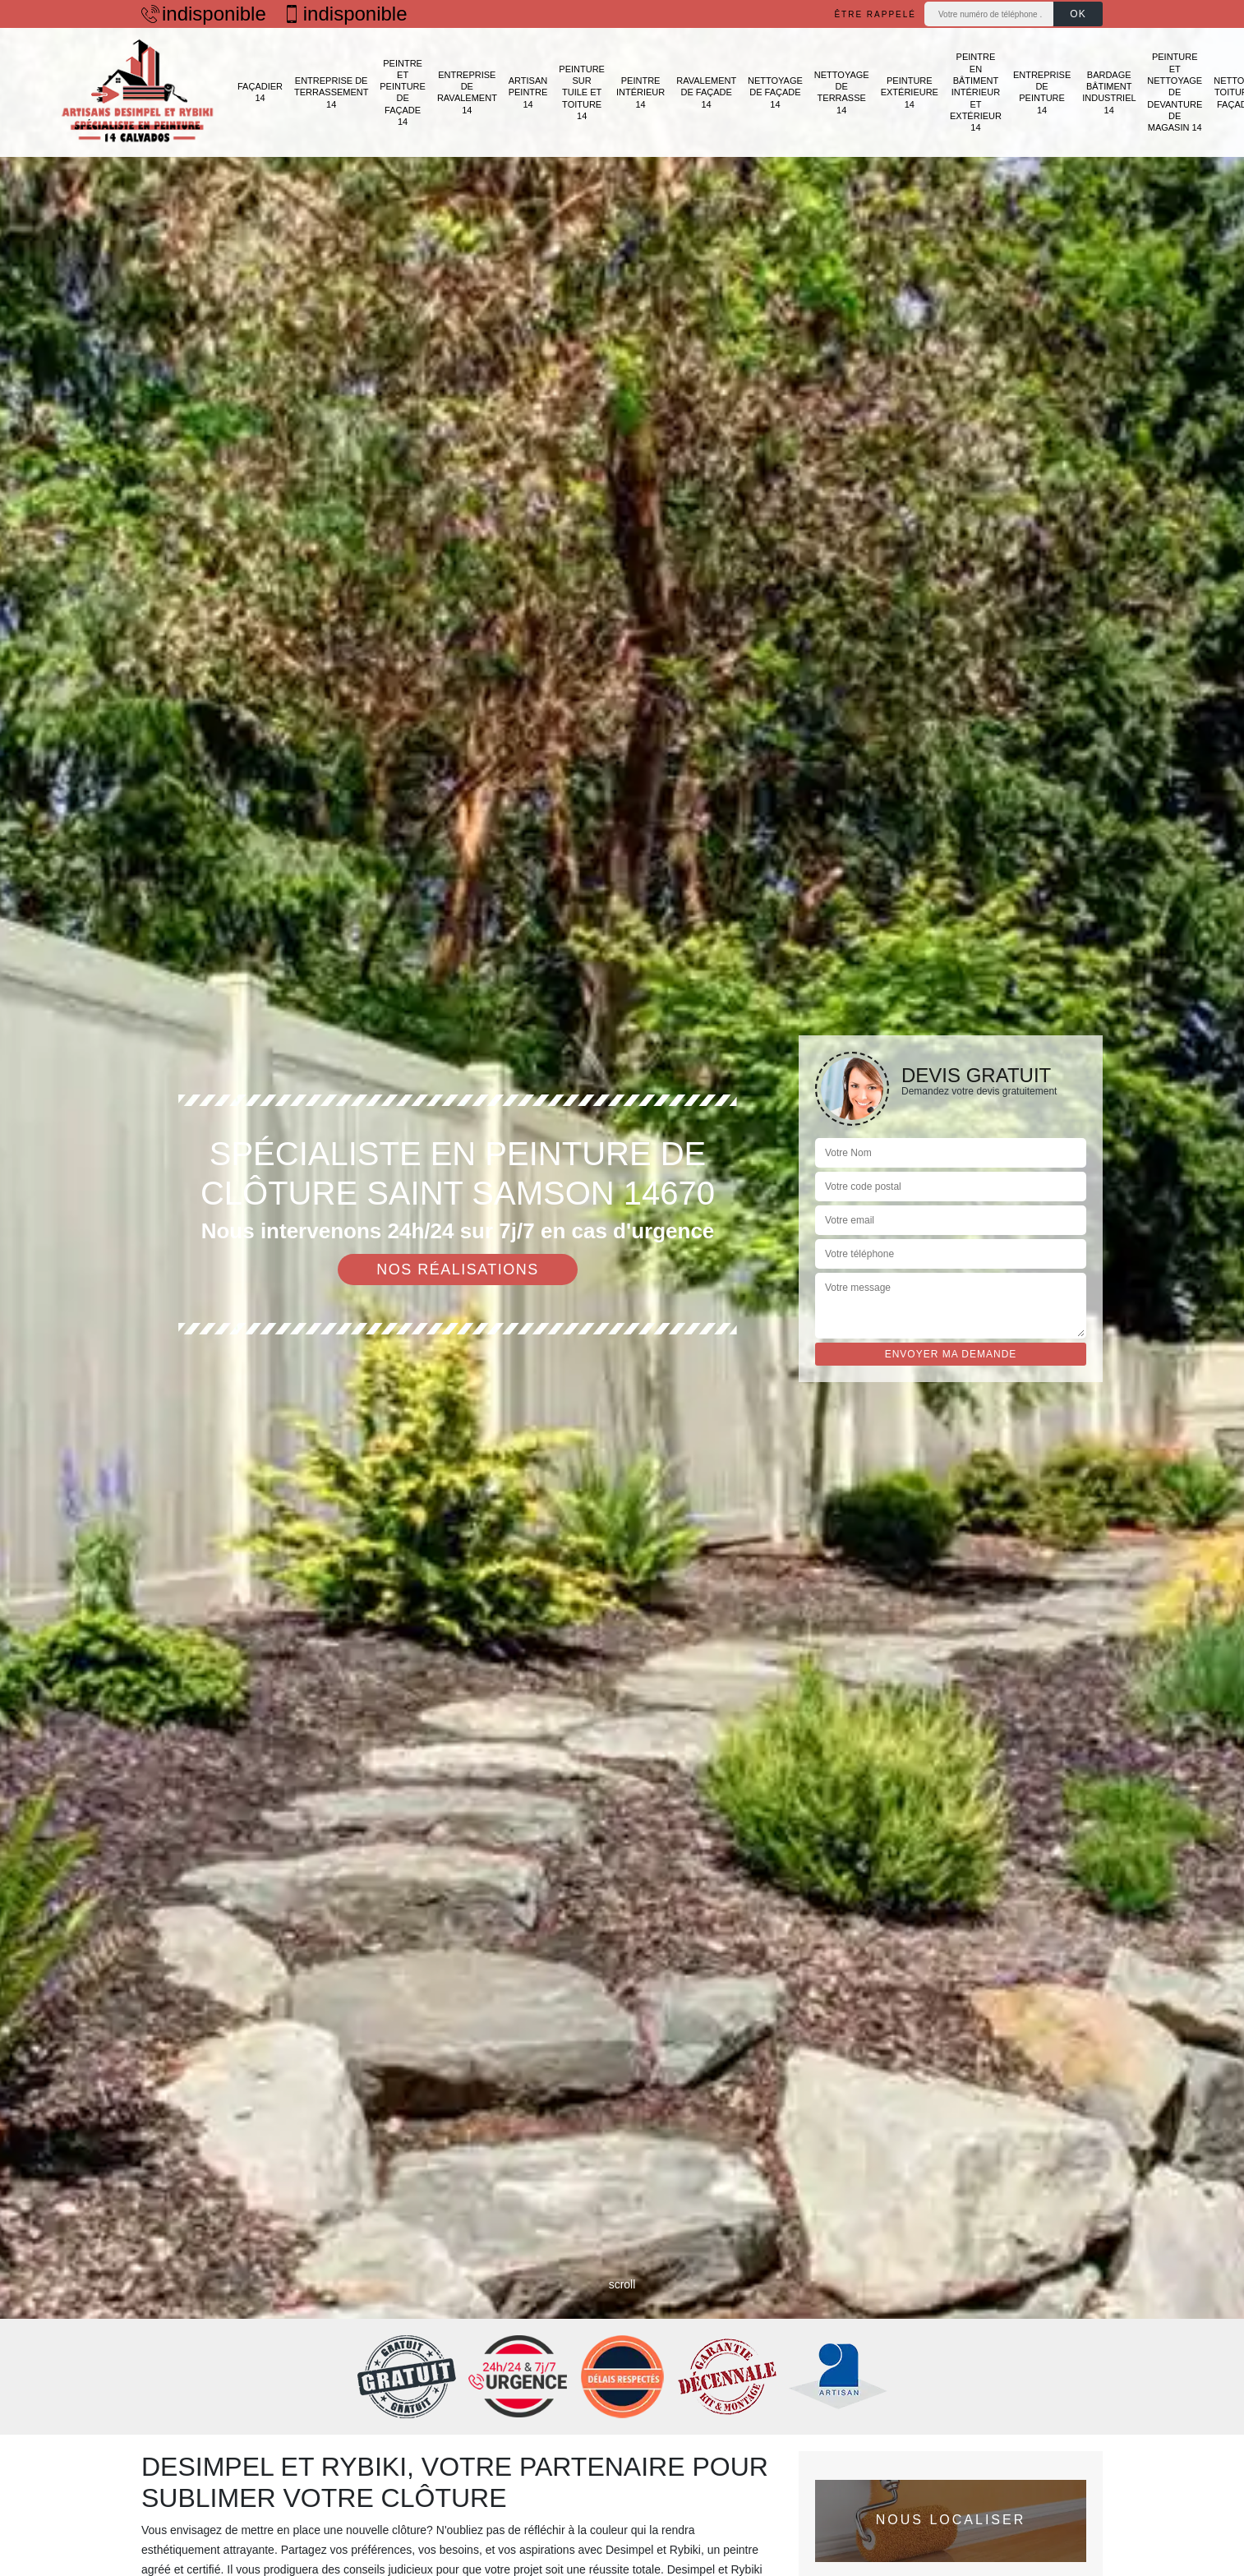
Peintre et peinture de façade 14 (403, 92)
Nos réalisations (457, 1269)
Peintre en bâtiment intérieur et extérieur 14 (976, 92)
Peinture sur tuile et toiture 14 (582, 92)
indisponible (203, 14)
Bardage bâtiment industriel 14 (1109, 92)
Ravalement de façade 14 (706, 92)
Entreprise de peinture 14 (1042, 92)
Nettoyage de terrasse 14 (841, 92)
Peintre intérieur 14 (640, 92)
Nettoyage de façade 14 (775, 92)
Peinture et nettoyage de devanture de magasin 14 (1174, 92)
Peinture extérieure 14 (909, 92)
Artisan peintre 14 (528, 92)
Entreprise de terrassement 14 (331, 92)
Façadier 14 (260, 92)
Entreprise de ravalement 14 (467, 92)
